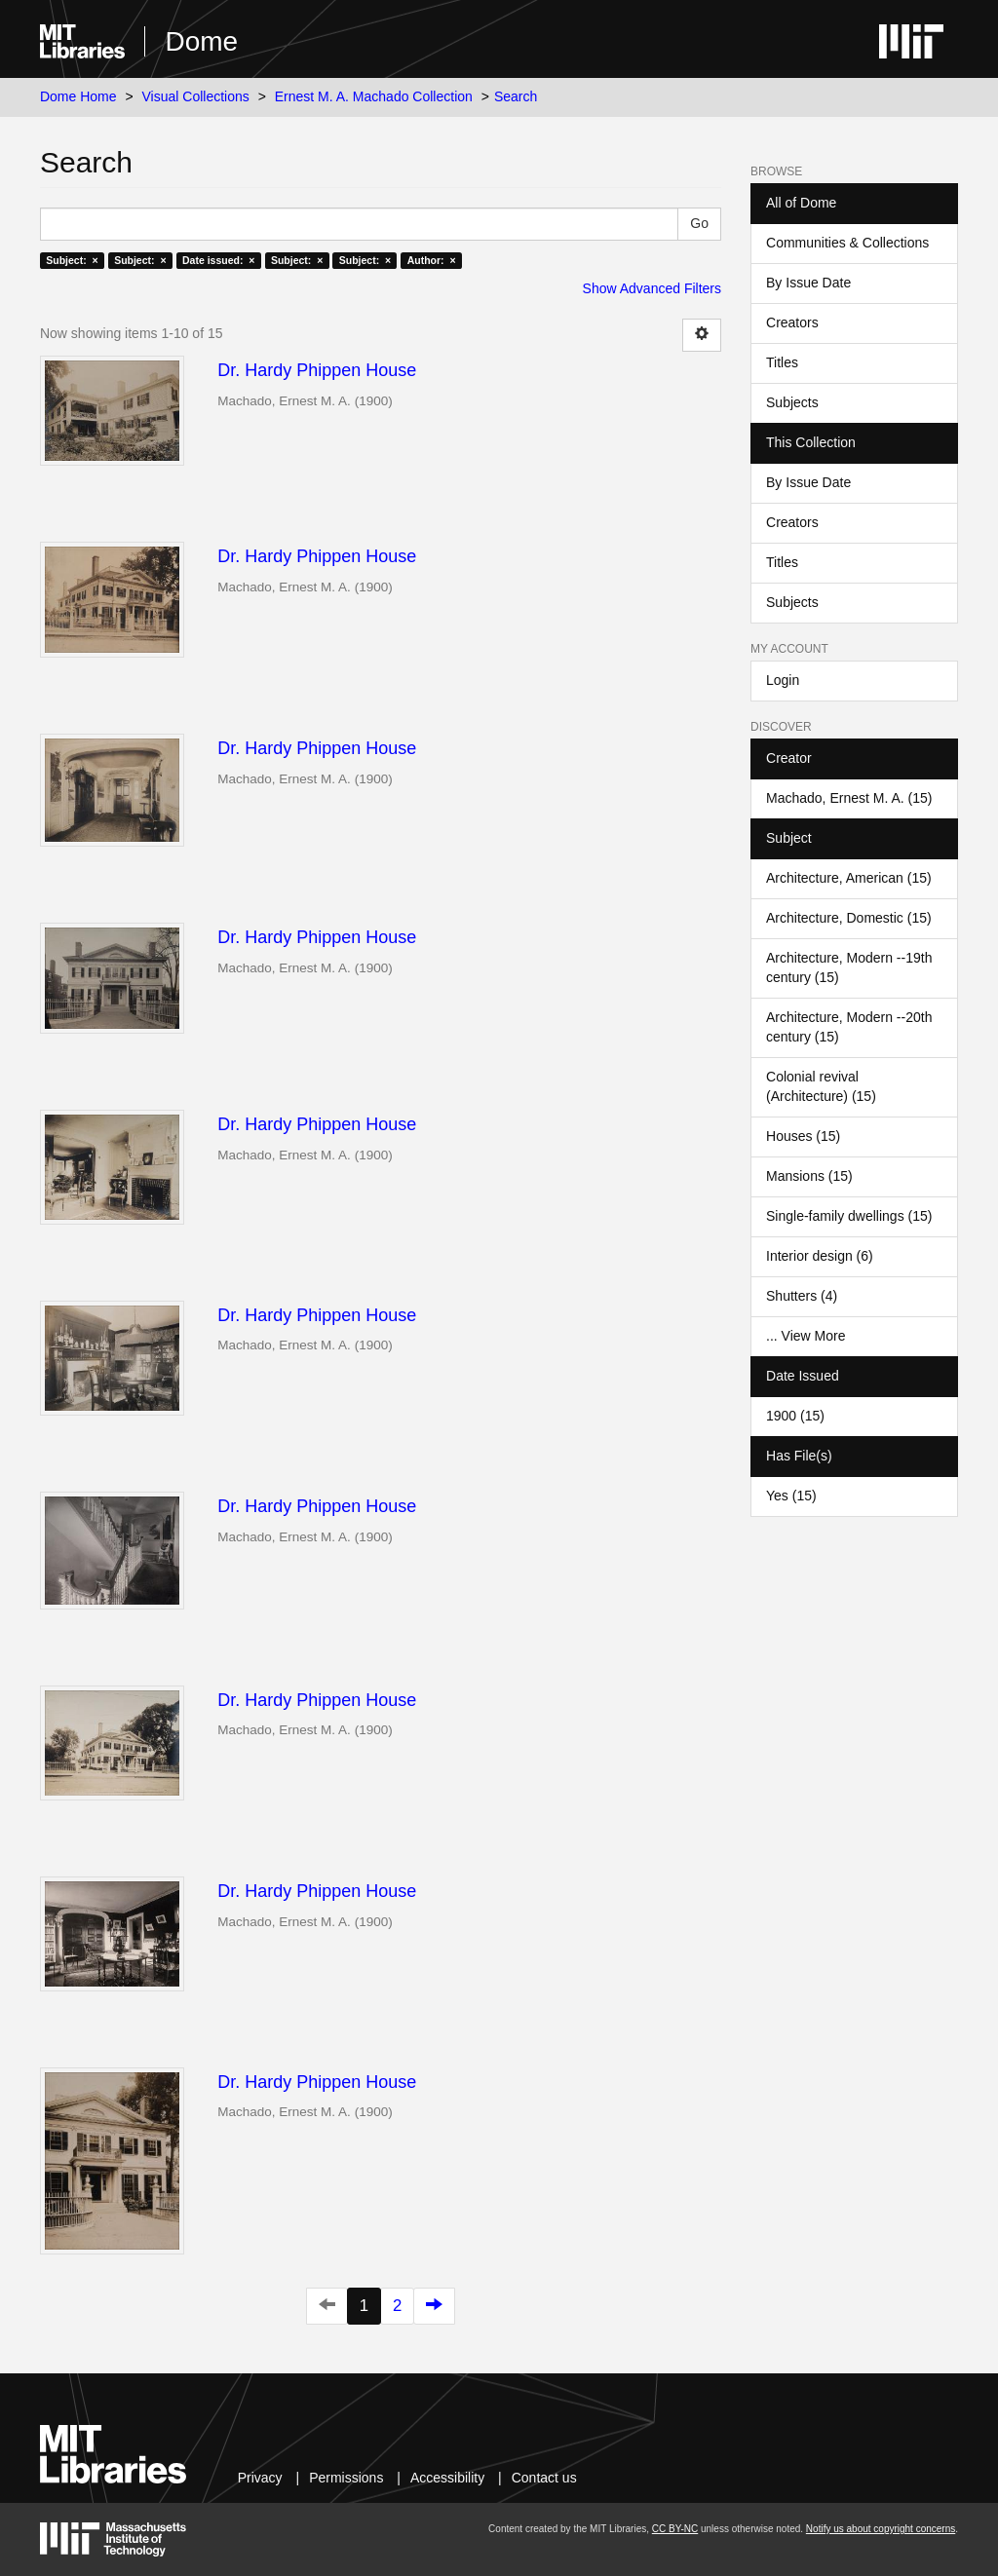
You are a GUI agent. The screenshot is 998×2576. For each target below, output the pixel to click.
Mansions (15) (809, 1176)
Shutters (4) (801, 1296)
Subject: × (71, 260)
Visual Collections (196, 96)
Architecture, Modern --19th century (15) (849, 967)
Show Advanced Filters (652, 288)
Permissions (346, 2477)
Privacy (260, 2477)
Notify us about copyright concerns (880, 2528)
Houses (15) (803, 1136)
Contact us (544, 2477)
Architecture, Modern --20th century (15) (849, 1026)
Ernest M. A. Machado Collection (374, 96)
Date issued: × (218, 260)
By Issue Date (808, 282)
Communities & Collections (847, 242)
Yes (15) (791, 1495)
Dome (201, 41)
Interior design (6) (819, 1256)
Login (782, 680)
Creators (792, 322)
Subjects (792, 402)
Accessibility (447, 2477)
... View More (805, 1336)
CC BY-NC (675, 2528)
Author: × (431, 260)
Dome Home (78, 96)
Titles (782, 362)
